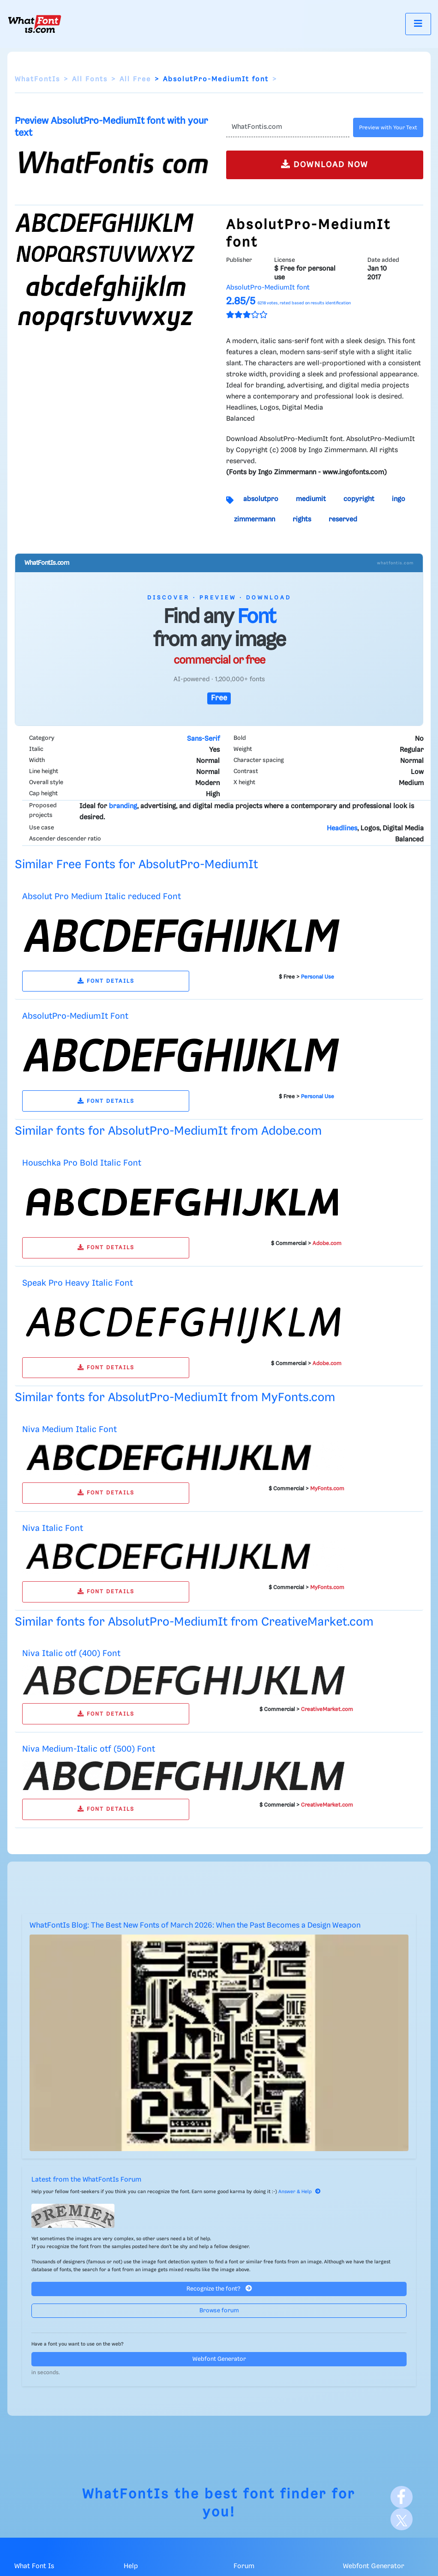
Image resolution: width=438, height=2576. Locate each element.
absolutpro (260, 499)
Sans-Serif (203, 739)
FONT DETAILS (106, 981)
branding (123, 806)
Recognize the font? (219, 2288)
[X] (401, 2519)
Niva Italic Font (52, 1528)
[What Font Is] (34, 24)
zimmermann (254, 519)
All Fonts (90, 79)
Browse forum (219, 2311)
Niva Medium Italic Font (69, 1429)
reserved (343, 519)
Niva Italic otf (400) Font (71, 1653)
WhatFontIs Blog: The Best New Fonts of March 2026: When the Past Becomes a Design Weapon (195, 1925)
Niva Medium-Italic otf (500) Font (88, 1749)
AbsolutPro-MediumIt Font (75, 1016)
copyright (358, 499)
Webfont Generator (219, 2359)
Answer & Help (299, 2192)
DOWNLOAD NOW (324, 164)
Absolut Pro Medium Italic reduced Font (101, 896)
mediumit (311, 499)
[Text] (288, 127)
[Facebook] (401, 2497)
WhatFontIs (37, 79)
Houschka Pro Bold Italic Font (81, 1163)
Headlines (342, 828)
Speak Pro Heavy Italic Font (77, 1283)
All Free (135, 79)
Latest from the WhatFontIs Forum (86, 2179)
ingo (398, 499)
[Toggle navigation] (418, 24)
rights (302, 519)
